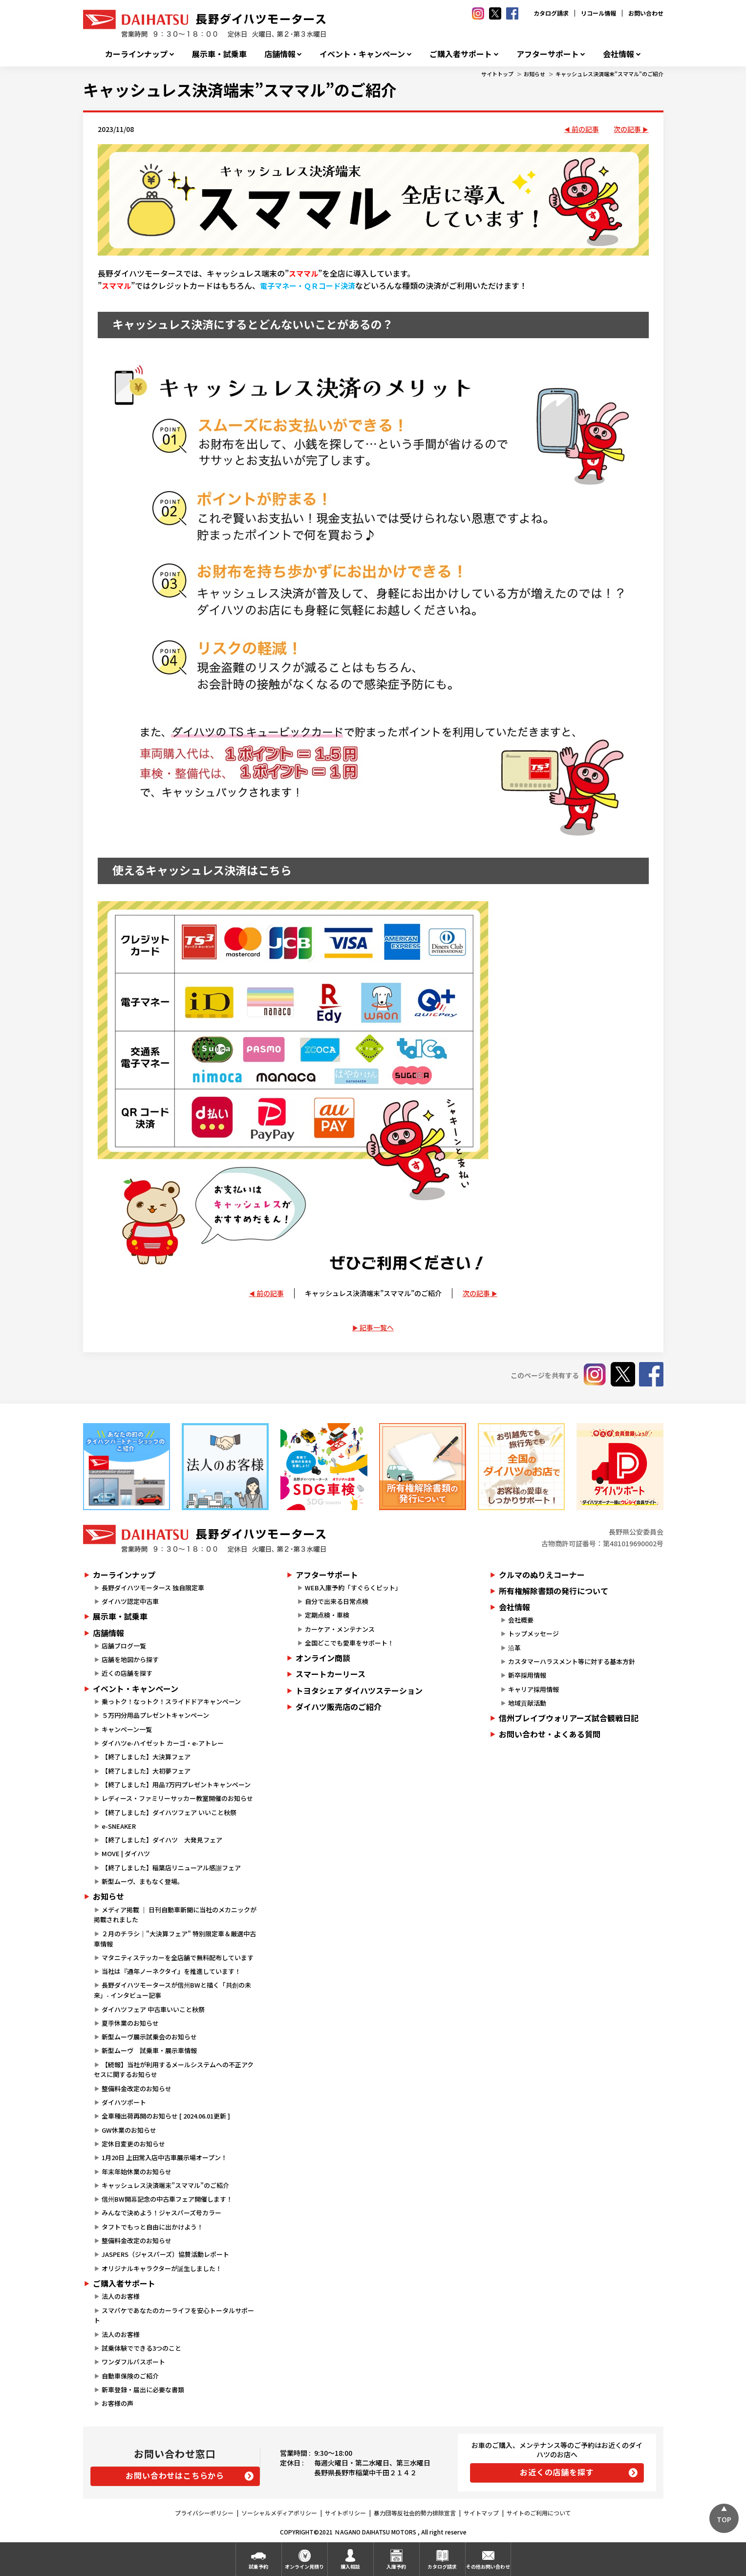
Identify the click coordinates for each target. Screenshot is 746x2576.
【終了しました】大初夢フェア (146, 1770)
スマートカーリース (330, 1674)
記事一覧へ (377, 1327)
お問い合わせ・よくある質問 (549, 1734)
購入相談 (350, 2566)
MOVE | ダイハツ (126, 1853)
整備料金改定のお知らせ (136, 2088)
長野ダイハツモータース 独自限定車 (153, 1587)
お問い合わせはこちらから (175, 2475)
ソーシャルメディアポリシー (279, 2513)
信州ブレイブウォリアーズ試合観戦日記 (569, 1718)
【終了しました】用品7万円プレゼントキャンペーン (176, 1784)
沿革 (514, 1647)
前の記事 (585, 129)
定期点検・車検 (327, 1615)
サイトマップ (481, 2513)
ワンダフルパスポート (133, 2361)
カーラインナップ (136, 54)
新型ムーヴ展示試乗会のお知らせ (149, 2036)
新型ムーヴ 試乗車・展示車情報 (149, 2050)
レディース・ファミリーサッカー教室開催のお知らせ (177, 1798)
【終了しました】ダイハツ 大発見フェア (162, 1839)
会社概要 (520, 1619)
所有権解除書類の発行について (553, 1591)
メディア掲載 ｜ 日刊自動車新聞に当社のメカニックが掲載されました (175, 1915)
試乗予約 (258, 2566)
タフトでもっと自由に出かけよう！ (152, 2226)
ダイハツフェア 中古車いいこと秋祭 (153, 2009)
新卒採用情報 (527, 1675)
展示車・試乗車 (219, 54)
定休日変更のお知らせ (133, 2143)
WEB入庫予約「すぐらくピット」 (353, 1587)
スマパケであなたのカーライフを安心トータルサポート (174, 2315)
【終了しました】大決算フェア (146, 1756)
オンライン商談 (323, 1658)
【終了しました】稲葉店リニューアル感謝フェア (171, 1867)
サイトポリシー (345, 2513)
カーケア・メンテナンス (340, 1629)
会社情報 (618, 54)
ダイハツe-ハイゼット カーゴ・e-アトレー (163, 1743)
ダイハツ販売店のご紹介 (339, 1706)
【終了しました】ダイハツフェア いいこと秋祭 (169, 1812)
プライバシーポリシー (204, 2513)
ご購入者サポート (460, 54)
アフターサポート (547, 54)
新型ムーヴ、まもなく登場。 (143, 1881)
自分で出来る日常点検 (336, 1601)
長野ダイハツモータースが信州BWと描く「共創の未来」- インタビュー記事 (172, 1990)
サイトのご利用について (539, 2513)
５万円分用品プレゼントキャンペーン (155, 1715)
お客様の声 (117, 2403)
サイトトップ (497, 74)
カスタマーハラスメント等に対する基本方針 (571, 1661)
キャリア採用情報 (533, 1689)
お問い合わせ (645, 13)
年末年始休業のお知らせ (136, 2171)
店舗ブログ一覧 (124, 1645)
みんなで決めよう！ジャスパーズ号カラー (161, 2212)
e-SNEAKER (119, 1826)
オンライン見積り (304, 2566)
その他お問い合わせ (488, 2566)
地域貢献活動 (527, 1703)
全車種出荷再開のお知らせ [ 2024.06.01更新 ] (166, 2116)
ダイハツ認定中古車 (130, 1601)
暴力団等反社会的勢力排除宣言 (415, 2513)
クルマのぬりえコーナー (542, 1574)
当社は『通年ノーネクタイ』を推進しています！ (171, 1971)
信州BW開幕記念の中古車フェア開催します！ (167, 2199)
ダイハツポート (124, 2102)
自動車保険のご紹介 (130, 2376)
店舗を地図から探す (130, 1659)
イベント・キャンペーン (362, 54)
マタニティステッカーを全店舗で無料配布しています (178, 1957)
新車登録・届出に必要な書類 (143, 2389)
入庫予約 (396, 2566)
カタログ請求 (551, 13)
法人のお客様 (121, 2296)
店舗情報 (280, 54)
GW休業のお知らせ (129, 2130)
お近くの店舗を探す (557, 2472)
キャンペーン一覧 (127, 1729)
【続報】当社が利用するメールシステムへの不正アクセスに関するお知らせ (174, 2069)
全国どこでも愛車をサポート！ (349, 1642)
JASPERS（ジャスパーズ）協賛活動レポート (165, 2254)
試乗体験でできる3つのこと (141, 2348)
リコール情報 (598, 13)
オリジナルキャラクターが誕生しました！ (162, 2268)
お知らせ (534, 74)
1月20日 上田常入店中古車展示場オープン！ (164, 2157)
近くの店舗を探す (127, 1673)
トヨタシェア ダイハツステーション (359, 1690)
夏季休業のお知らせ (130, 2023)
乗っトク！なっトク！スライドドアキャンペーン (171, 1701)
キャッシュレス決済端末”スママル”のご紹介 (609, 74)
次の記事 (627, 129)
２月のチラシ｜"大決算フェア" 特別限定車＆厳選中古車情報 (175, 1938)
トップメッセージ (533, 1633)
